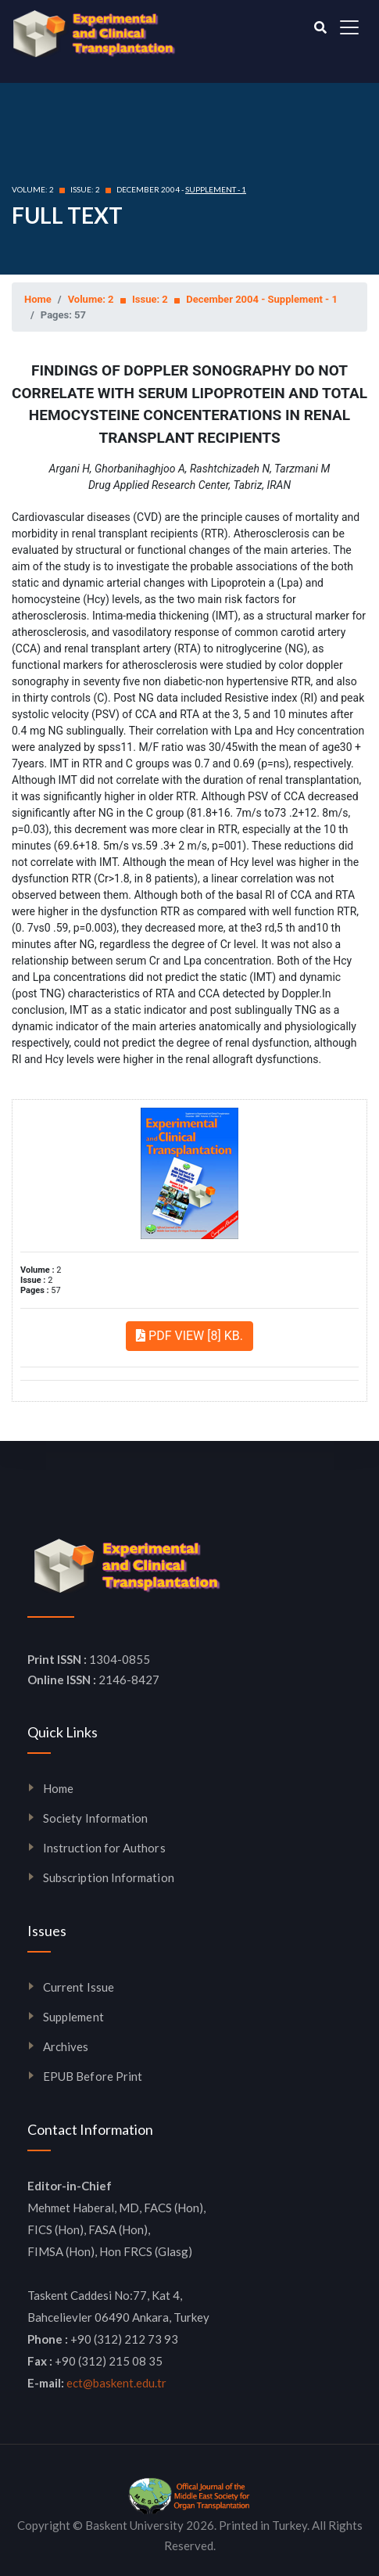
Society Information (95, 1818)
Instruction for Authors (104, 1848)
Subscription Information (108, 1877)
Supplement (73, 2017)
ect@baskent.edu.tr (116, 2383)
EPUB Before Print (92, 2076)
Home (38, 299)
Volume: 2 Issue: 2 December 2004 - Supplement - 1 (203, 299)
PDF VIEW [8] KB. (189, 1335)
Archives (66, 2046)
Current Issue (78, 1987)
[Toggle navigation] (349, 27)
